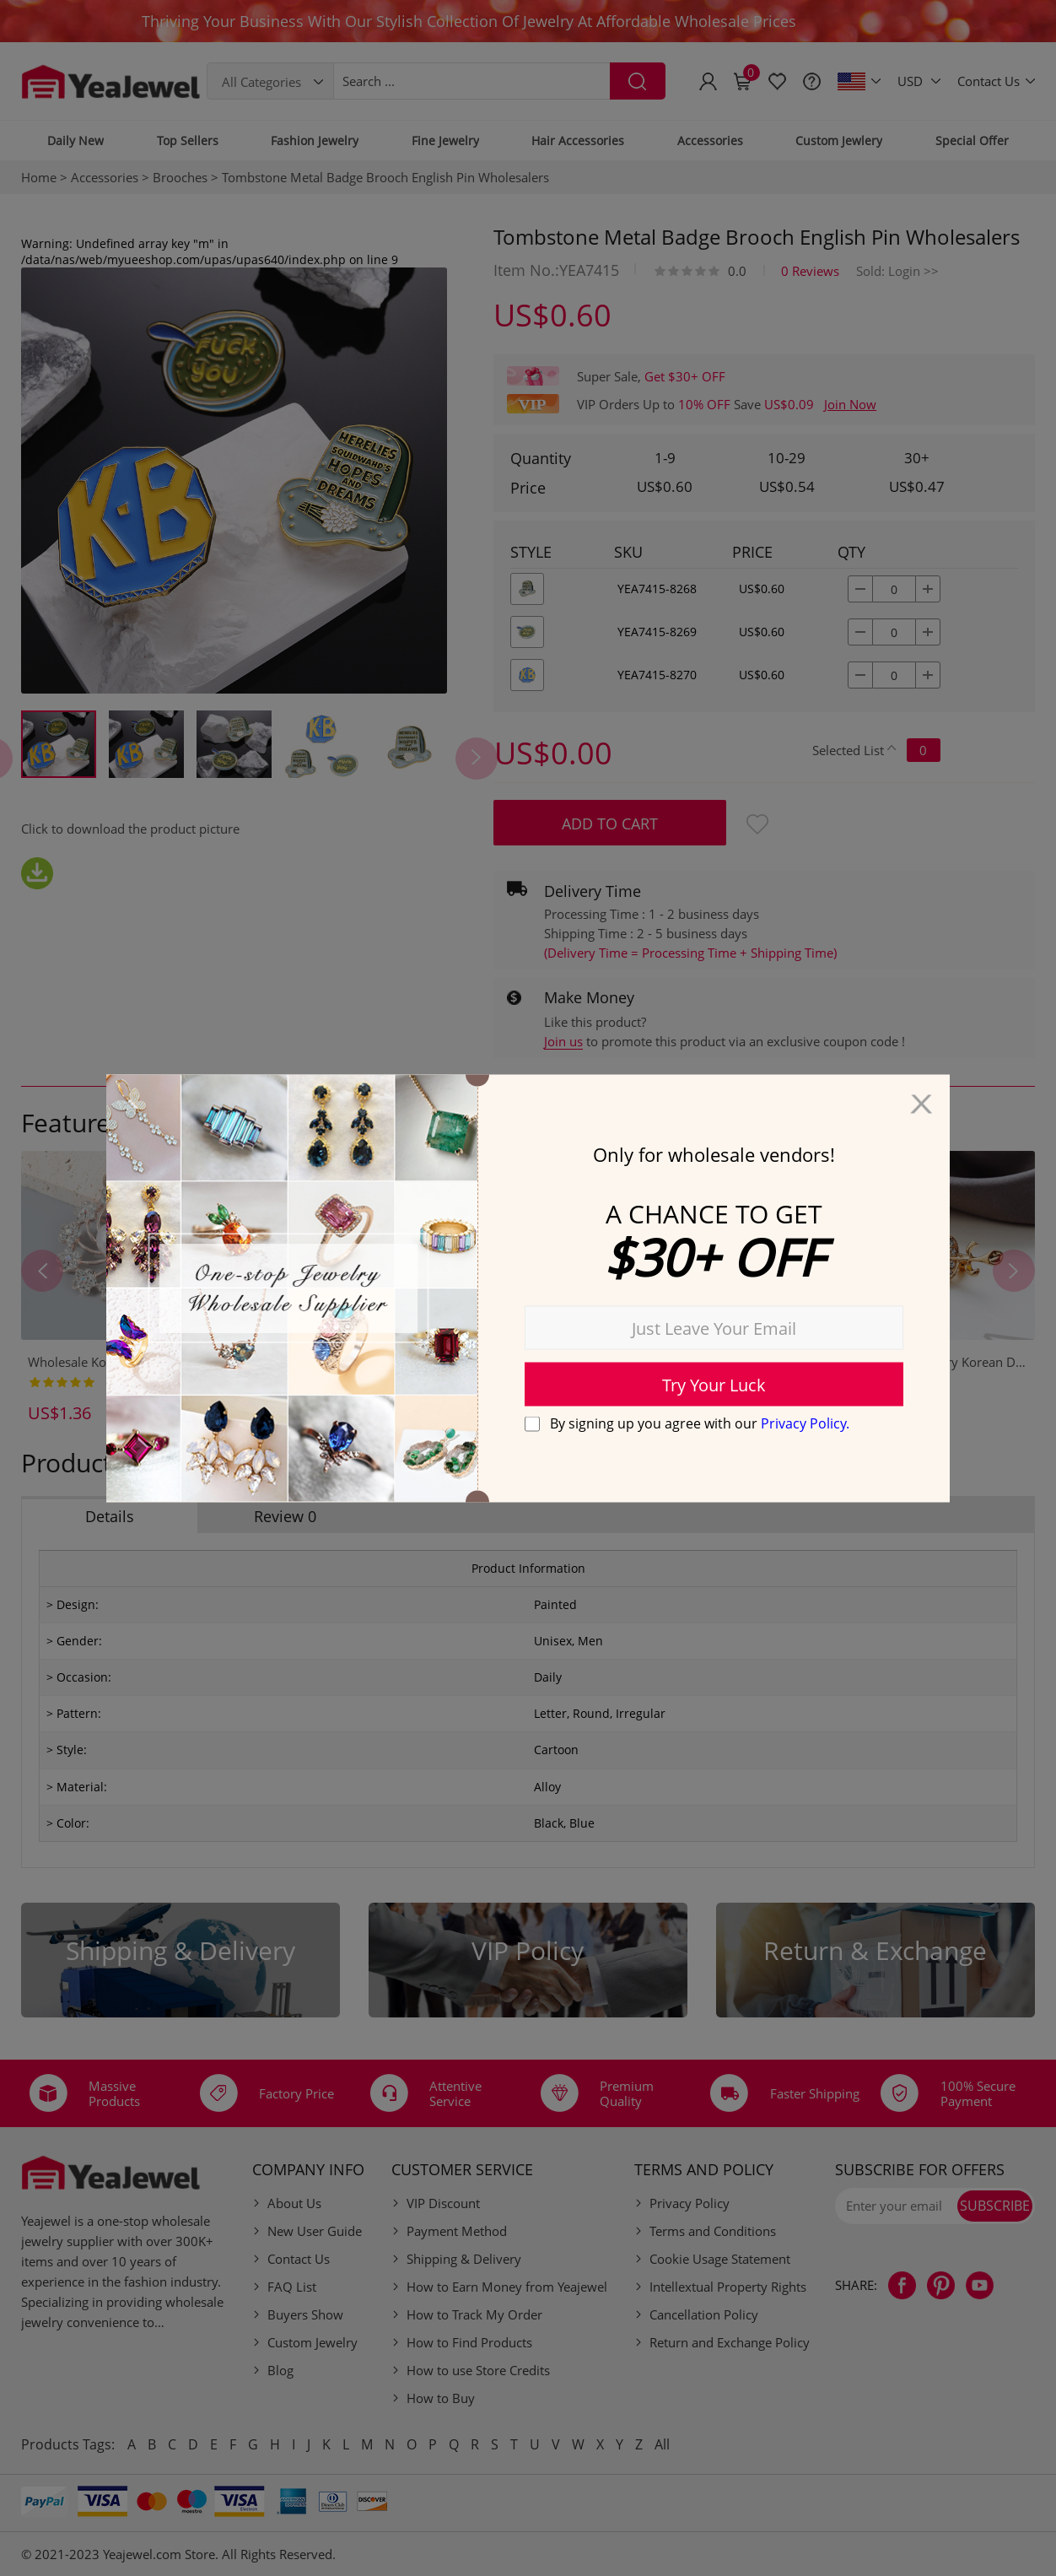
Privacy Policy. (805, 1423)
